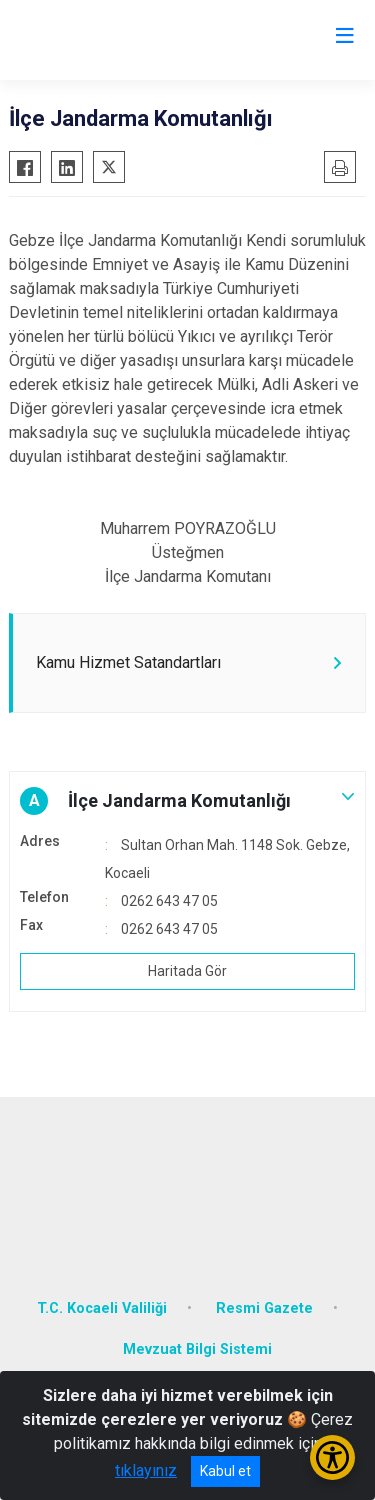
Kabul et (225, 1471)
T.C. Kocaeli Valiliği (102, 1308)
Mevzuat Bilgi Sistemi (197, 1349)
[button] (187, 801)
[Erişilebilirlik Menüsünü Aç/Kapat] (332, 1457)
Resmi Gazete (264, 1308)
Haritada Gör (187, 971)
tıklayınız (146, 1470)
